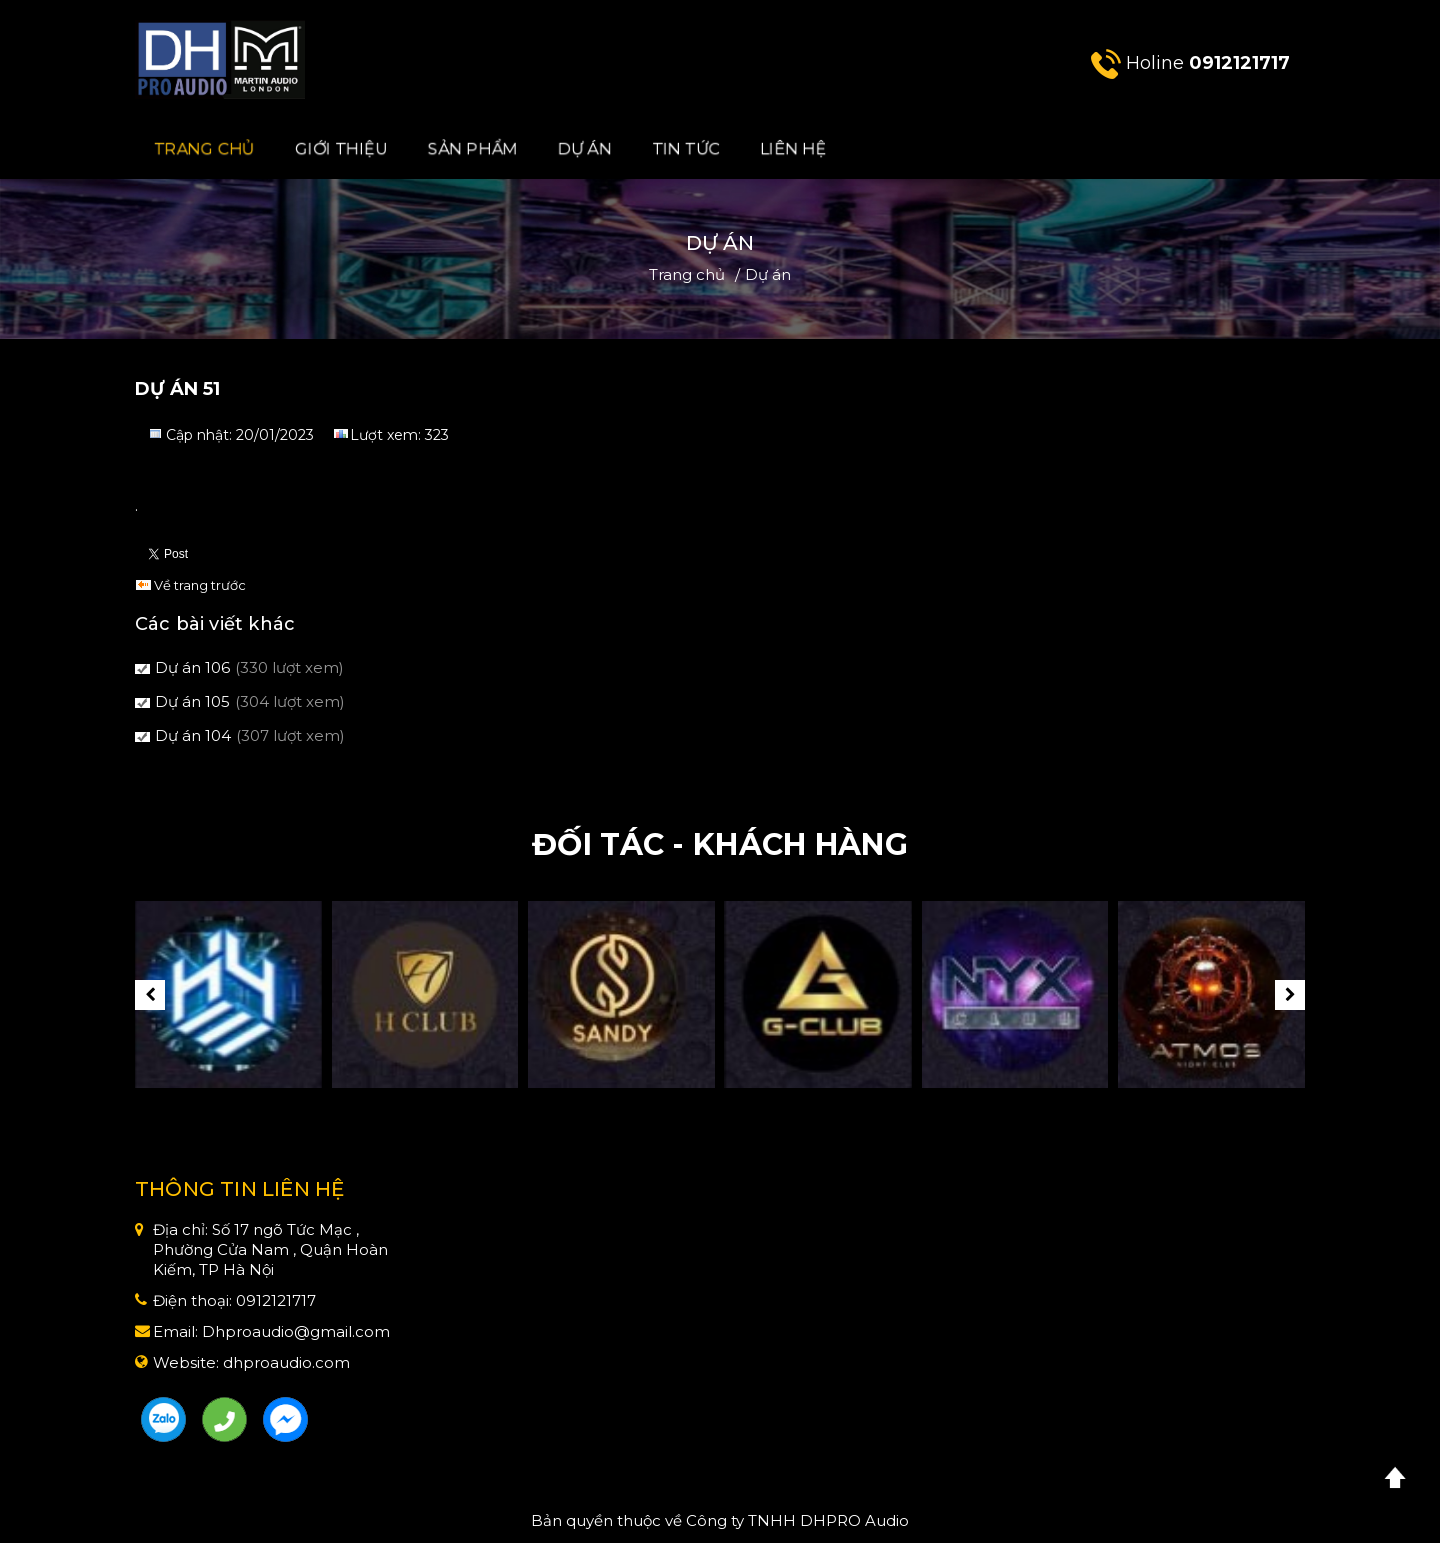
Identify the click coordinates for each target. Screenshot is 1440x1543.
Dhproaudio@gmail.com (296, 1331)
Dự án (585, 148)
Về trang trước (200, 585)
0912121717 (1239, 63)
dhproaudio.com (286, 1362)
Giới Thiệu (342, 148)
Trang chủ (205, 148)
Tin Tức (686, 148)
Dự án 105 (192, 701)
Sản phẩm (473, 148)
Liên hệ (793, 148)
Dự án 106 (192, 667)
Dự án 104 (193, 735)
